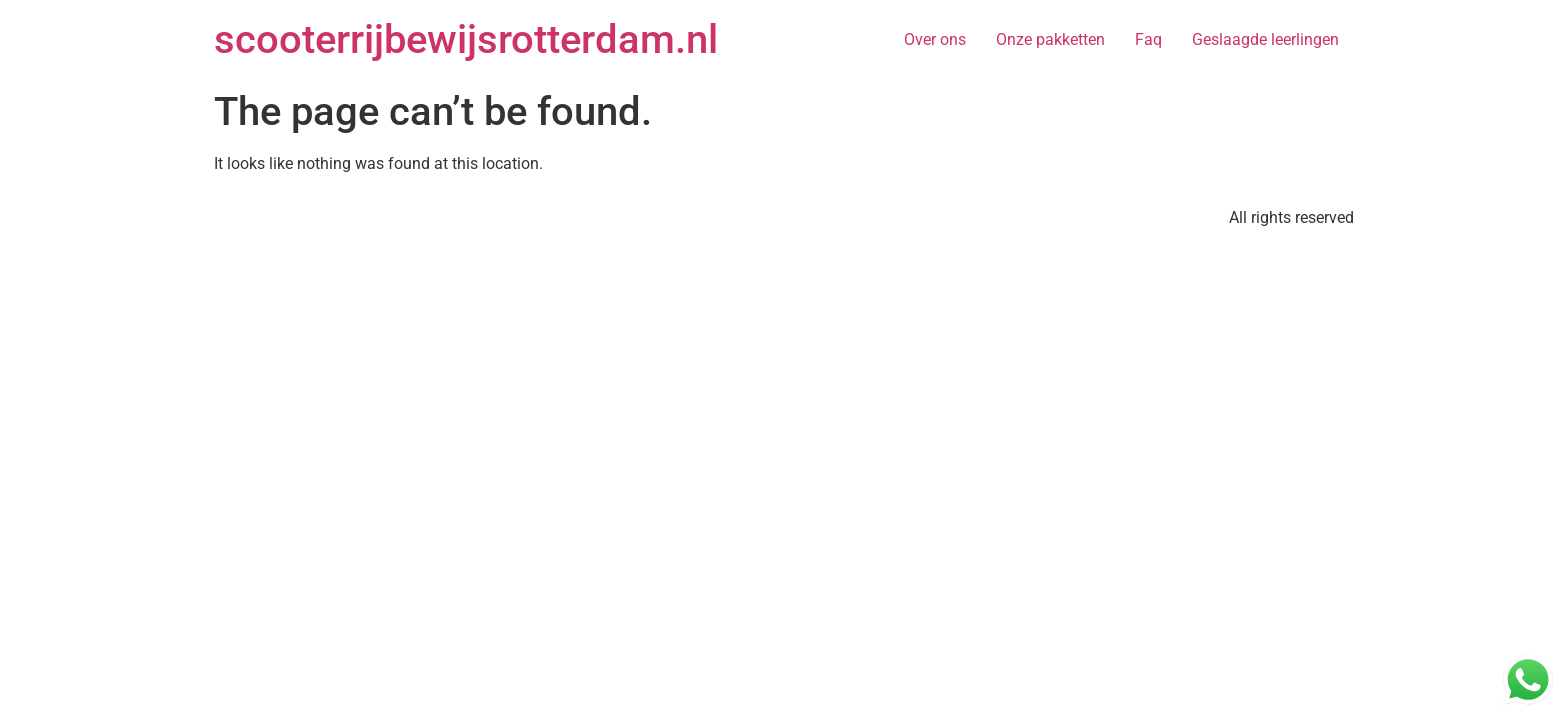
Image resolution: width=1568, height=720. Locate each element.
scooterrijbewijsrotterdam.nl (466, 39)
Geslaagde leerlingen (1265, 39)
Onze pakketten (1050, 39)
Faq (1148, 39)
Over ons (935, 39)
